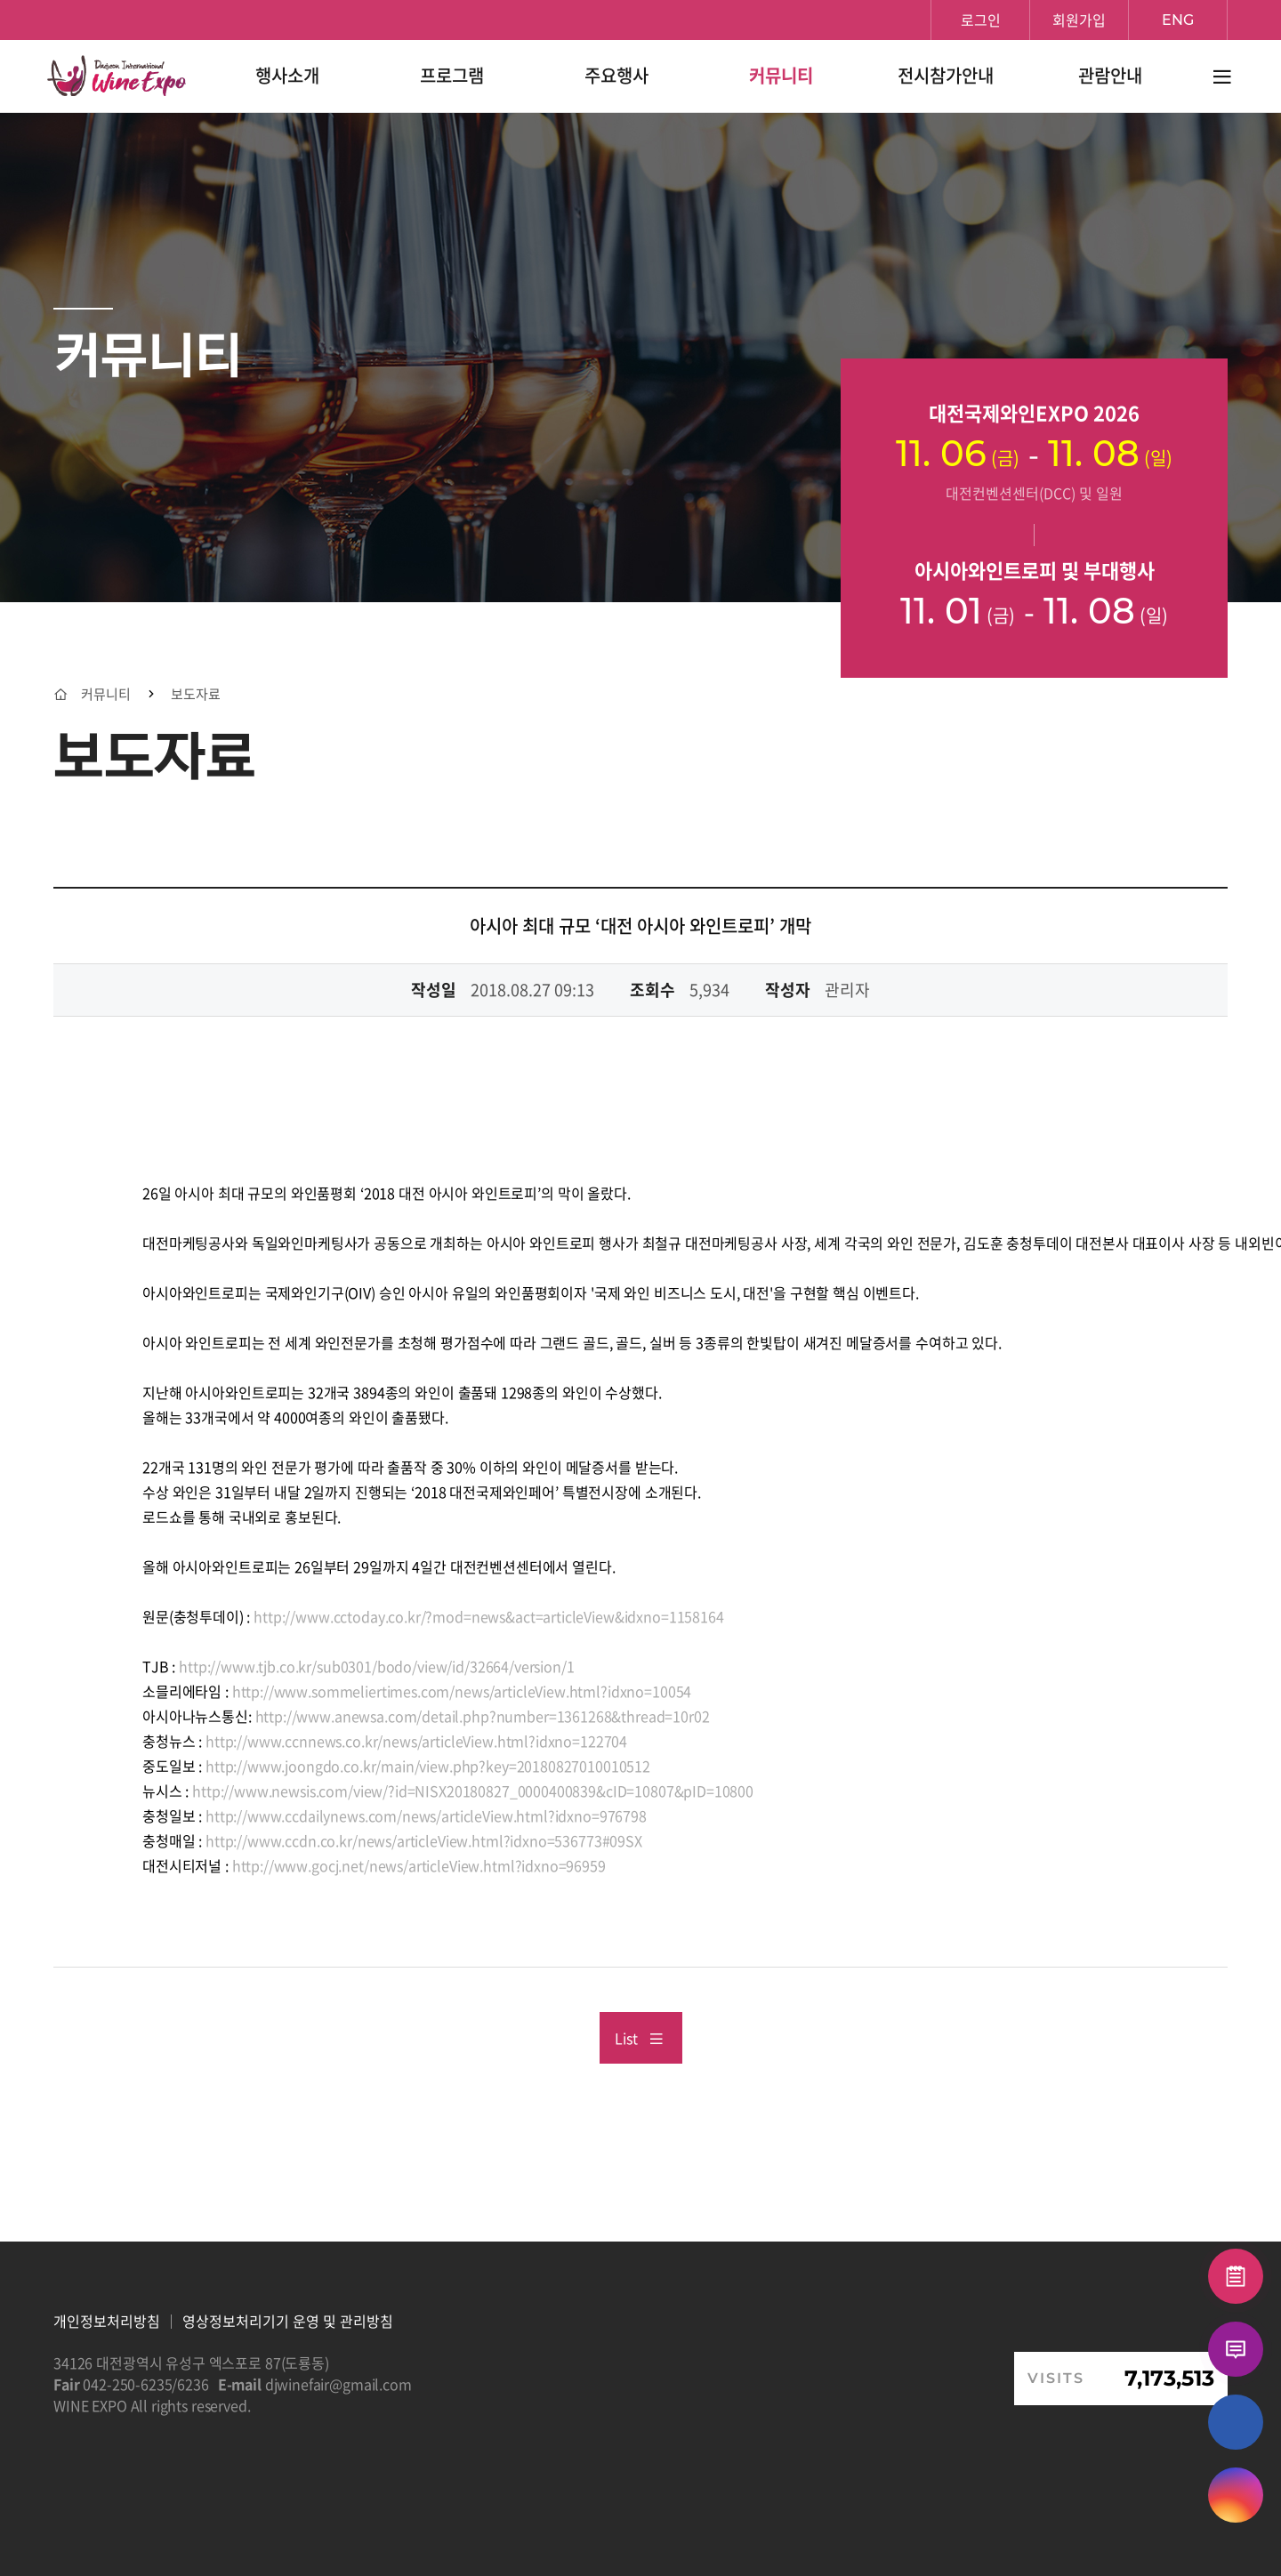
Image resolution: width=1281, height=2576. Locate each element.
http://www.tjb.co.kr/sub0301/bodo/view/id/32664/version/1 (376, 1666)
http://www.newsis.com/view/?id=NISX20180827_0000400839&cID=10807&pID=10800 (472, 1790)
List (640, 2038)
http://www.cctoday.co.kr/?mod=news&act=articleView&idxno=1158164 (488, 1616)
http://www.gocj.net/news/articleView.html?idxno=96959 (417, 1865)
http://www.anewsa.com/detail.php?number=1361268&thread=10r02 (481, 1716)
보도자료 (196, 694)
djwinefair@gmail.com (338, 2384)
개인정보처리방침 (106, 2320)
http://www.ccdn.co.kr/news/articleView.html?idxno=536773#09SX (423, 1840)
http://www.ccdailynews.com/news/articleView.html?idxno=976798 (426, 1815)
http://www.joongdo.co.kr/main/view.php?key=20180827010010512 (427, 1765)
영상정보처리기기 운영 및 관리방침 (287, 2320)
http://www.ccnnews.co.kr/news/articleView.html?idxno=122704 (416, 1740)
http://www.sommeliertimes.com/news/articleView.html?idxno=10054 (462, 1691)
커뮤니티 (106, 694)
